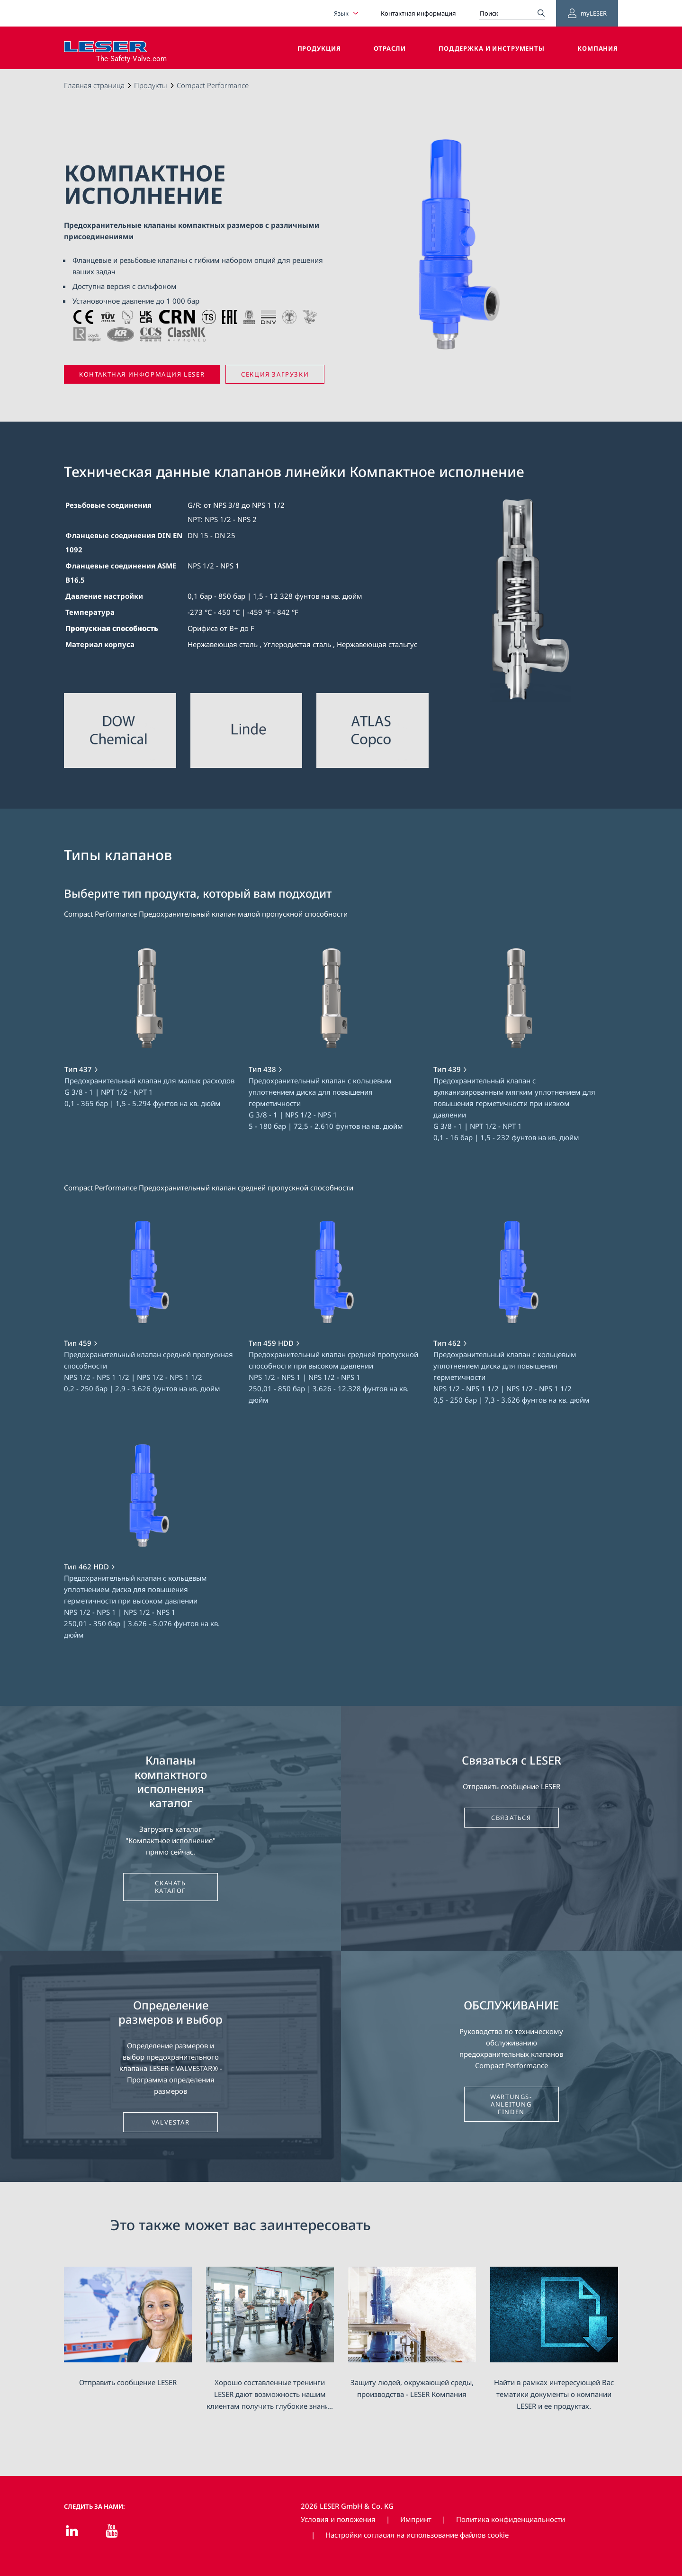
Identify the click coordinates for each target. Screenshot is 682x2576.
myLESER (587, 13)
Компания (597, 48)
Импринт (415, 2519)
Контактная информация (418, 13)
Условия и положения (338, 2519)
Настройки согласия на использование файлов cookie (417, 2535)
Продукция (319, 48)
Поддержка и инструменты (492, 48)
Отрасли (390, 48)
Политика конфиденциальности (510, 2519)
